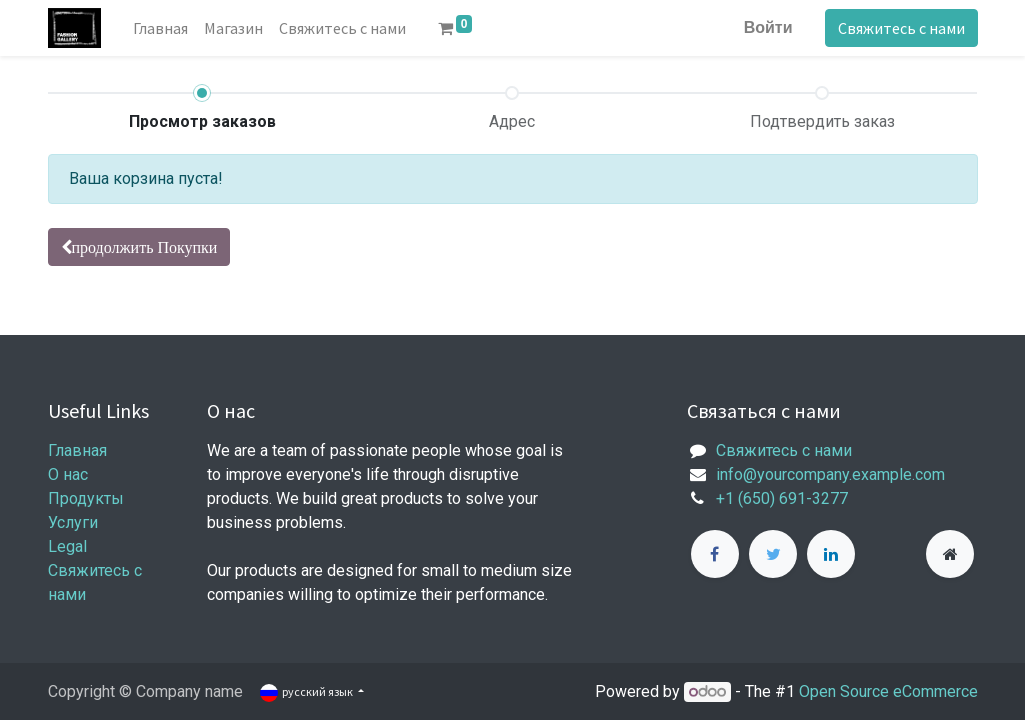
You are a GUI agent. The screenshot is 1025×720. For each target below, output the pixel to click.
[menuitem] (160, 28)
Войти (768, 27)
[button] (139, 247)
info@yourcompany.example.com (830, 474)
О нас (68, 474)
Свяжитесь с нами (901, 28)
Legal (67, 546)
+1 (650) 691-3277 (782, 498)
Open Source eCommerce (888, 691)
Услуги (73, 522)
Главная (77, 450)
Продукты (86, 498)
